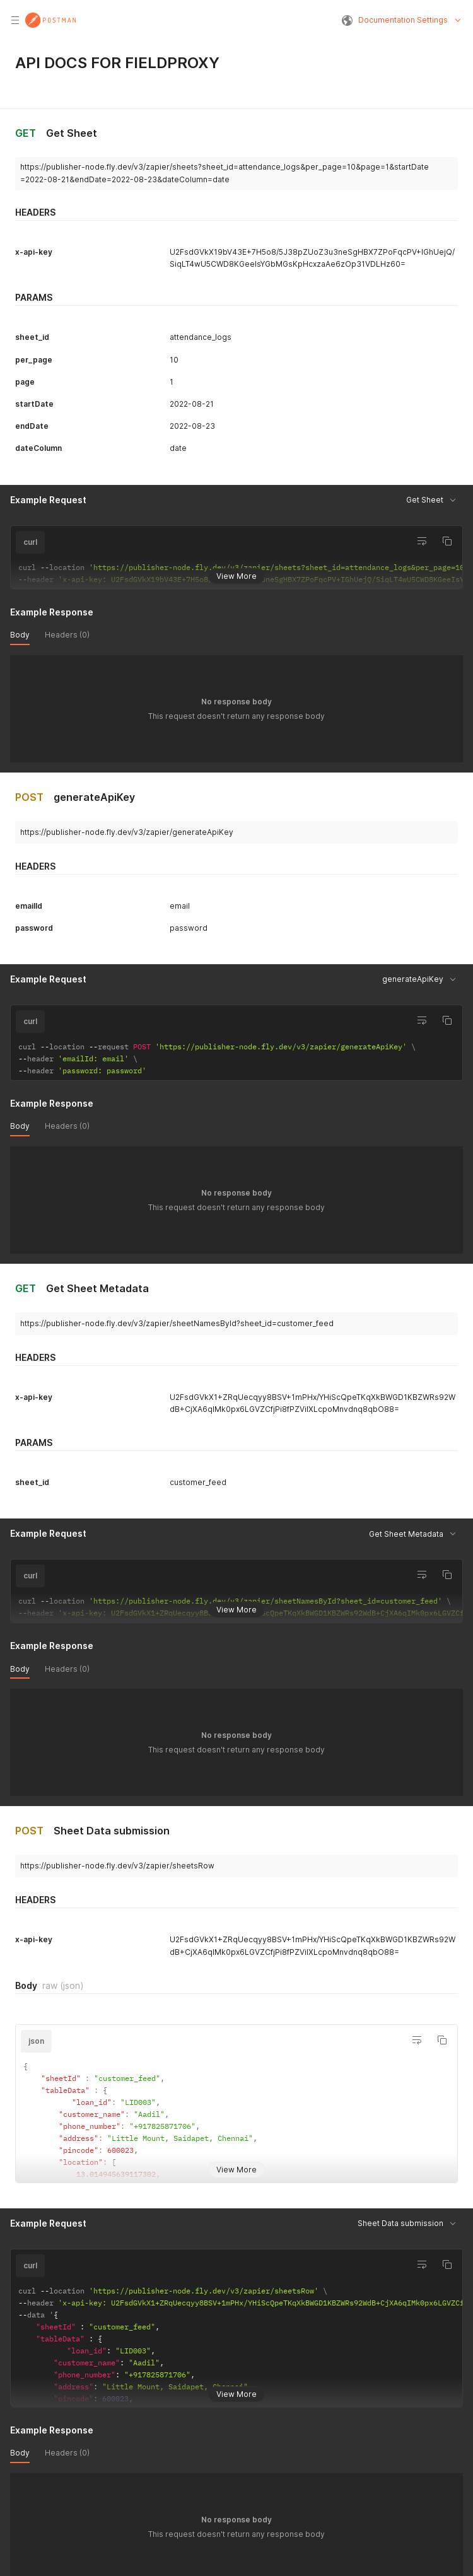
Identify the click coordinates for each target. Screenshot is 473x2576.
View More (236, 575)
